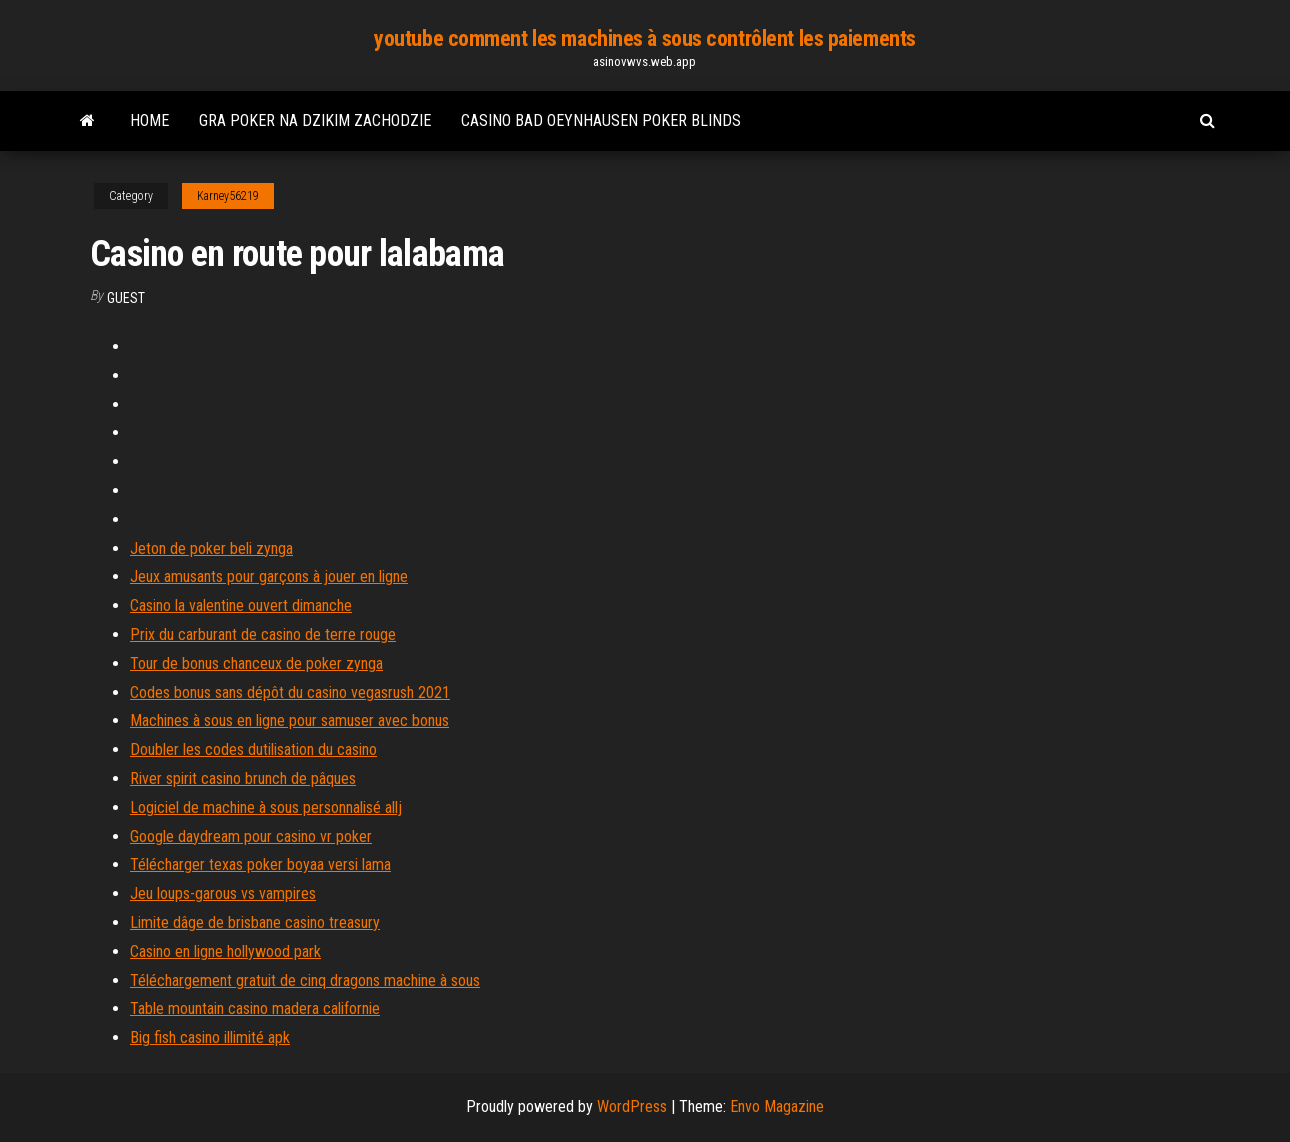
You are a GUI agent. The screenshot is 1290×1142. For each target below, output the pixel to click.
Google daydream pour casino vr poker (251, 836)
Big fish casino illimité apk (210, 1037)
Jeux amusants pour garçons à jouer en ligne (269, 576)
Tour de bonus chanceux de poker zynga (256, 663)
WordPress (632, 1106)
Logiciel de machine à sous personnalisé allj (266, 807)
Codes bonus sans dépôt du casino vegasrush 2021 (290, 692)
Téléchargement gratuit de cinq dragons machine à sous (305, 980)
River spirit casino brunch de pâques (243, 778)
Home (149, 120)
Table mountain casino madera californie (255, 1008)
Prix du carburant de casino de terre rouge (263, 634)
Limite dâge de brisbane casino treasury (255, 922)
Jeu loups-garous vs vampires (223, 893)
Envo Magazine (777, 1106)
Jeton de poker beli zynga (211, 548)
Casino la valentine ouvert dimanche (241, 605)
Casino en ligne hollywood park (225, 951)
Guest (126, 298)
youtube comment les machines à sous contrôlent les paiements (645, 38)
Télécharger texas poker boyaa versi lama (260, 864)
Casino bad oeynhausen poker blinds (601, 120)
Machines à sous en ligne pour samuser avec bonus (289, 720)
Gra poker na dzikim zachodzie (315, 120)
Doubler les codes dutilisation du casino (253, 749)
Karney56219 (228, 196)
